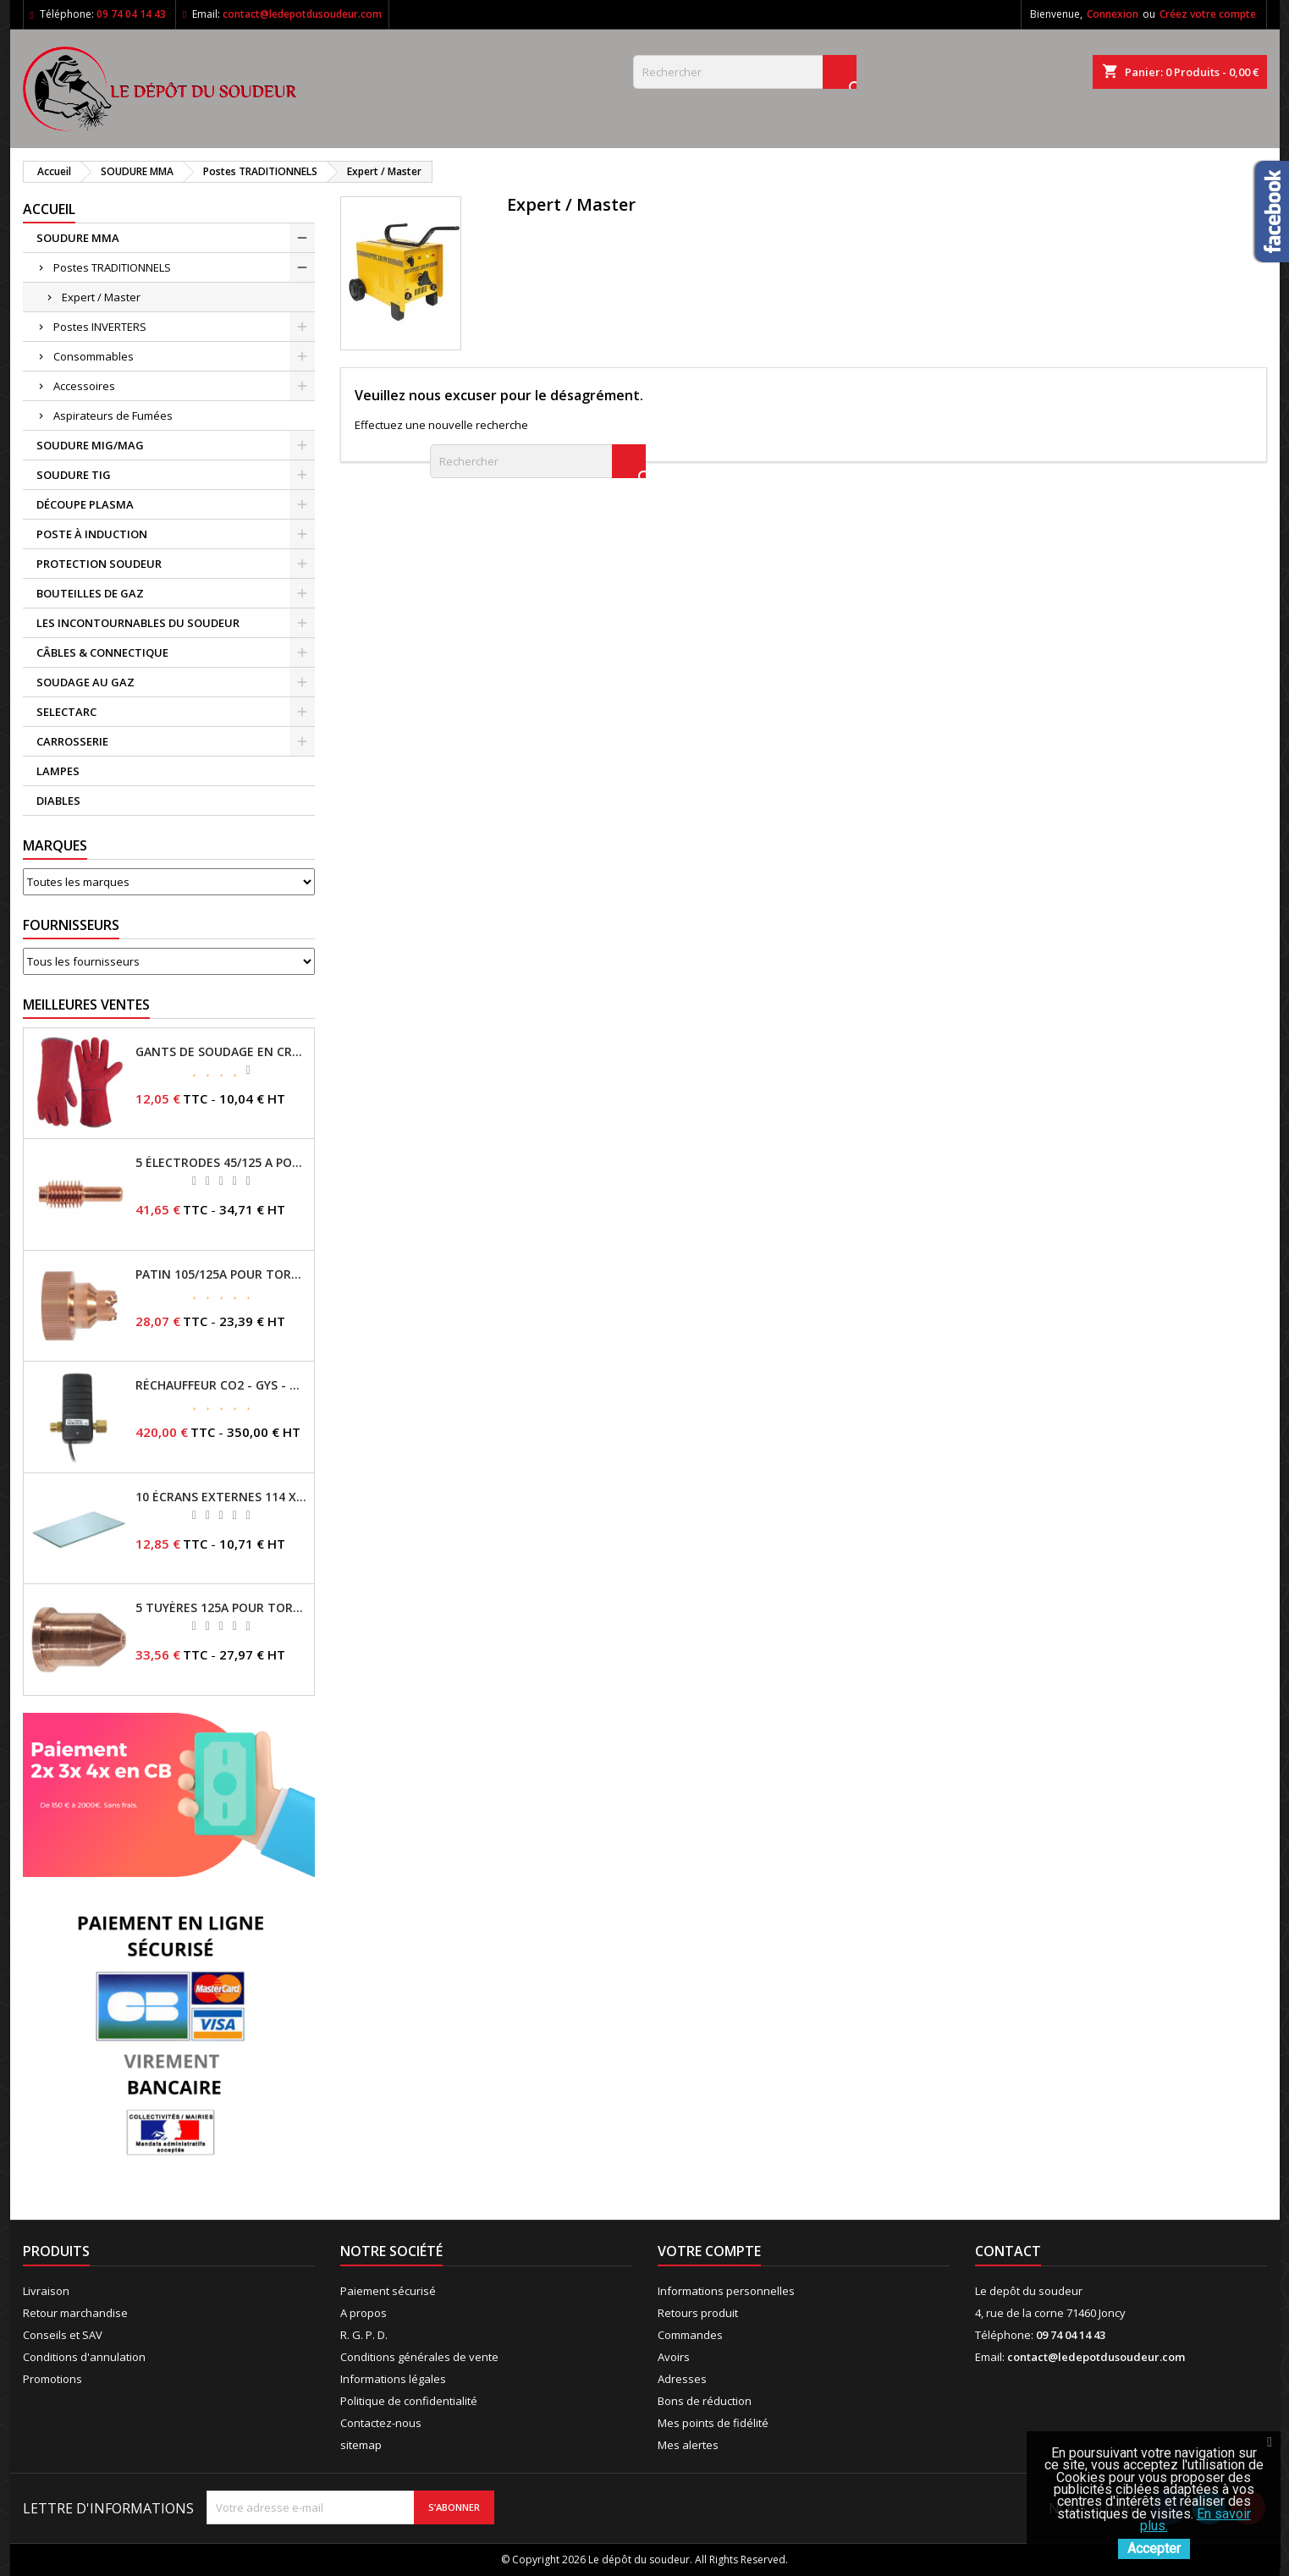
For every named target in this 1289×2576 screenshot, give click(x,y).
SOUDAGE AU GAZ (85, 682)
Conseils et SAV (62, 2334)
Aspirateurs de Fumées (113, 415)
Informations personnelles (726, 2290)
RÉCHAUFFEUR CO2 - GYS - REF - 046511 (221, 1385)
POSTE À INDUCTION (91, 534)
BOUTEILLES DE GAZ (90, 593)
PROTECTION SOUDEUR (99, 563)
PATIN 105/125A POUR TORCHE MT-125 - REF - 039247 (221, 1274)
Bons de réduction (705, 2400)
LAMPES (58, 771)
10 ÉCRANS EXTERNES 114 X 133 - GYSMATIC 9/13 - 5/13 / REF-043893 (221, 1497)
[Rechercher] (745, 72)
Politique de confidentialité (408, 2400)
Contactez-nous (380, 2422)
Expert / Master (101, 297)
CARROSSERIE (72, 741)
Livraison (46, 2290)
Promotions (52, 2378)
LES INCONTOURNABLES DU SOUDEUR (138, 622)
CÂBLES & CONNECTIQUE (102, 652)
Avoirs (674, 2356)
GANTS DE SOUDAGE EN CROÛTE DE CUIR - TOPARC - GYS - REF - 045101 (221, 1052)
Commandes (690, 2334)
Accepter (1154, 2548)
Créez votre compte (1208, 14)
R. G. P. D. (364, 2334)
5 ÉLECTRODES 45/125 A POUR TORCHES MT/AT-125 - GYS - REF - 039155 (221, 1163)
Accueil (49, 209)
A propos (363, 2312)
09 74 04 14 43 (131, 14)
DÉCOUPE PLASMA (85, 504)
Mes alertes (688, 2444)
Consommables (93, 356)
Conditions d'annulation (84, 2356)
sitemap (361, 2444)
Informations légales (393, 2378)
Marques (55, 845)
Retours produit (698, 2312)
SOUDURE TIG (73, 474)
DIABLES (58, 800)
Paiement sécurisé (388, 2290)
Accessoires (84, 386)
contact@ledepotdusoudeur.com (302, 14)
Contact (1008, 2251)
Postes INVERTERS (99, 326)
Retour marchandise (75, 2312)
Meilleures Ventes (86, 1004)
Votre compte (709, 2251)
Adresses (682, 2378)
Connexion (1112, 14)
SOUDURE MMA (77, 237)
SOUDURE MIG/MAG (90, 445)
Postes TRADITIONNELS (112, 267)
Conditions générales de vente (419, 2356)
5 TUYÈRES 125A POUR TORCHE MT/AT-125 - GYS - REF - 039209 (221, 1608)
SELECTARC (66, 711)
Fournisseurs (71, 925)
